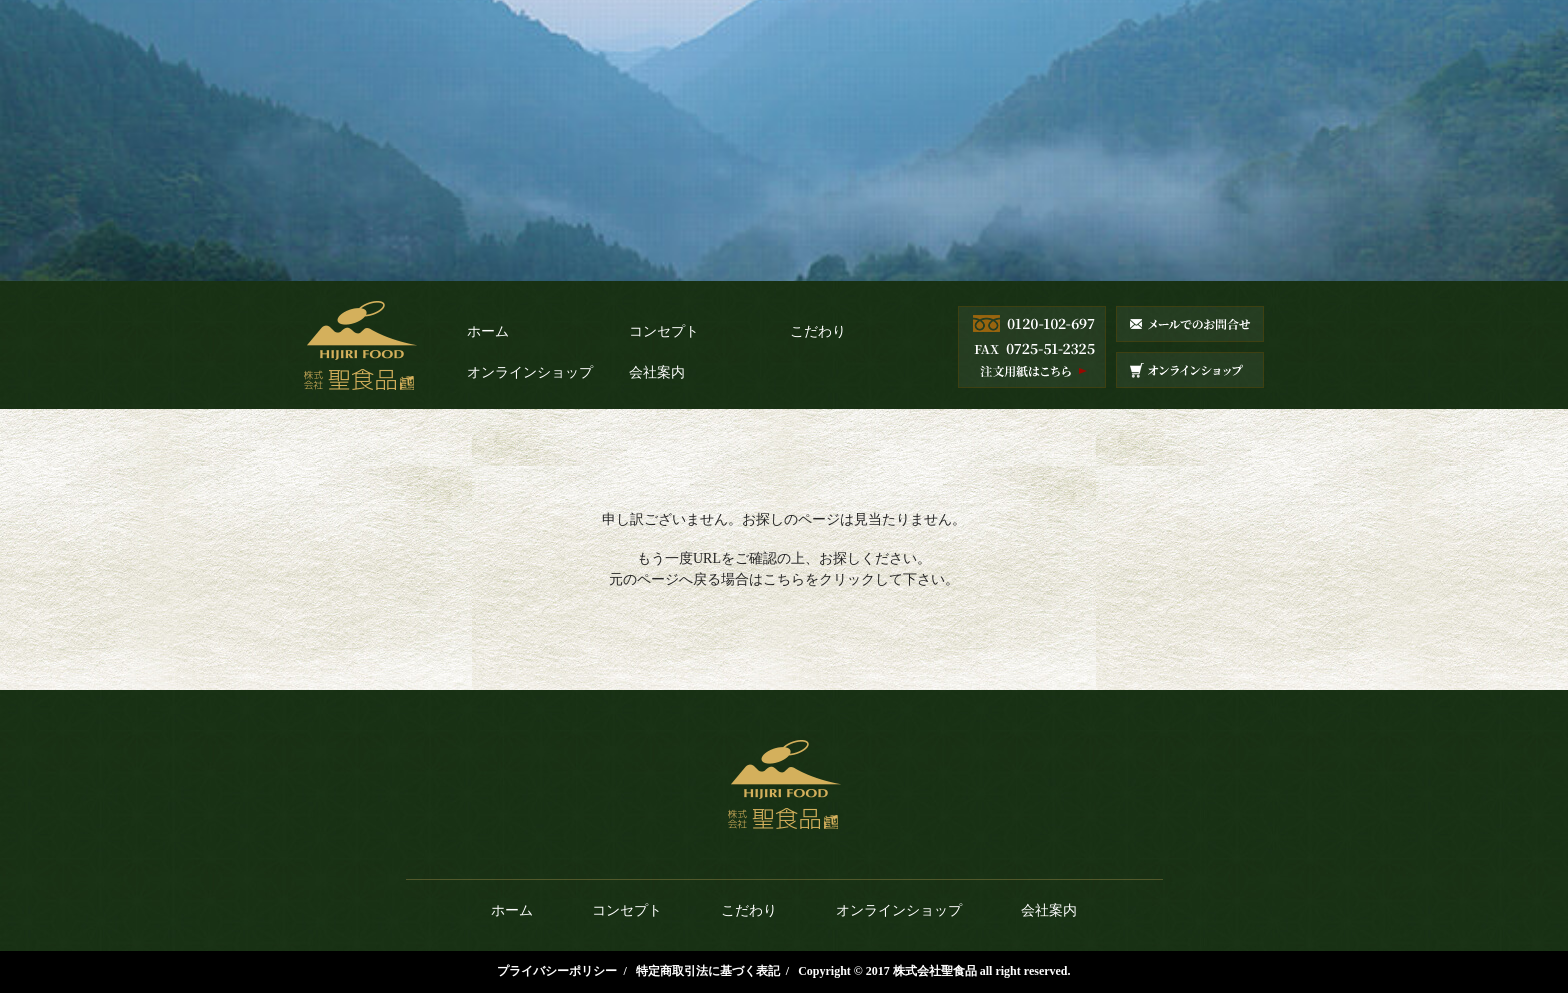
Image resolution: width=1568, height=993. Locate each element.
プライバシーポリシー (557, 971)
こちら (784, 579)
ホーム (488, 331)
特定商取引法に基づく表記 (708, 971)
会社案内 (657, 372)
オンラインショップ (530, 372)
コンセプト (664, 331)
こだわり (818, 331)
